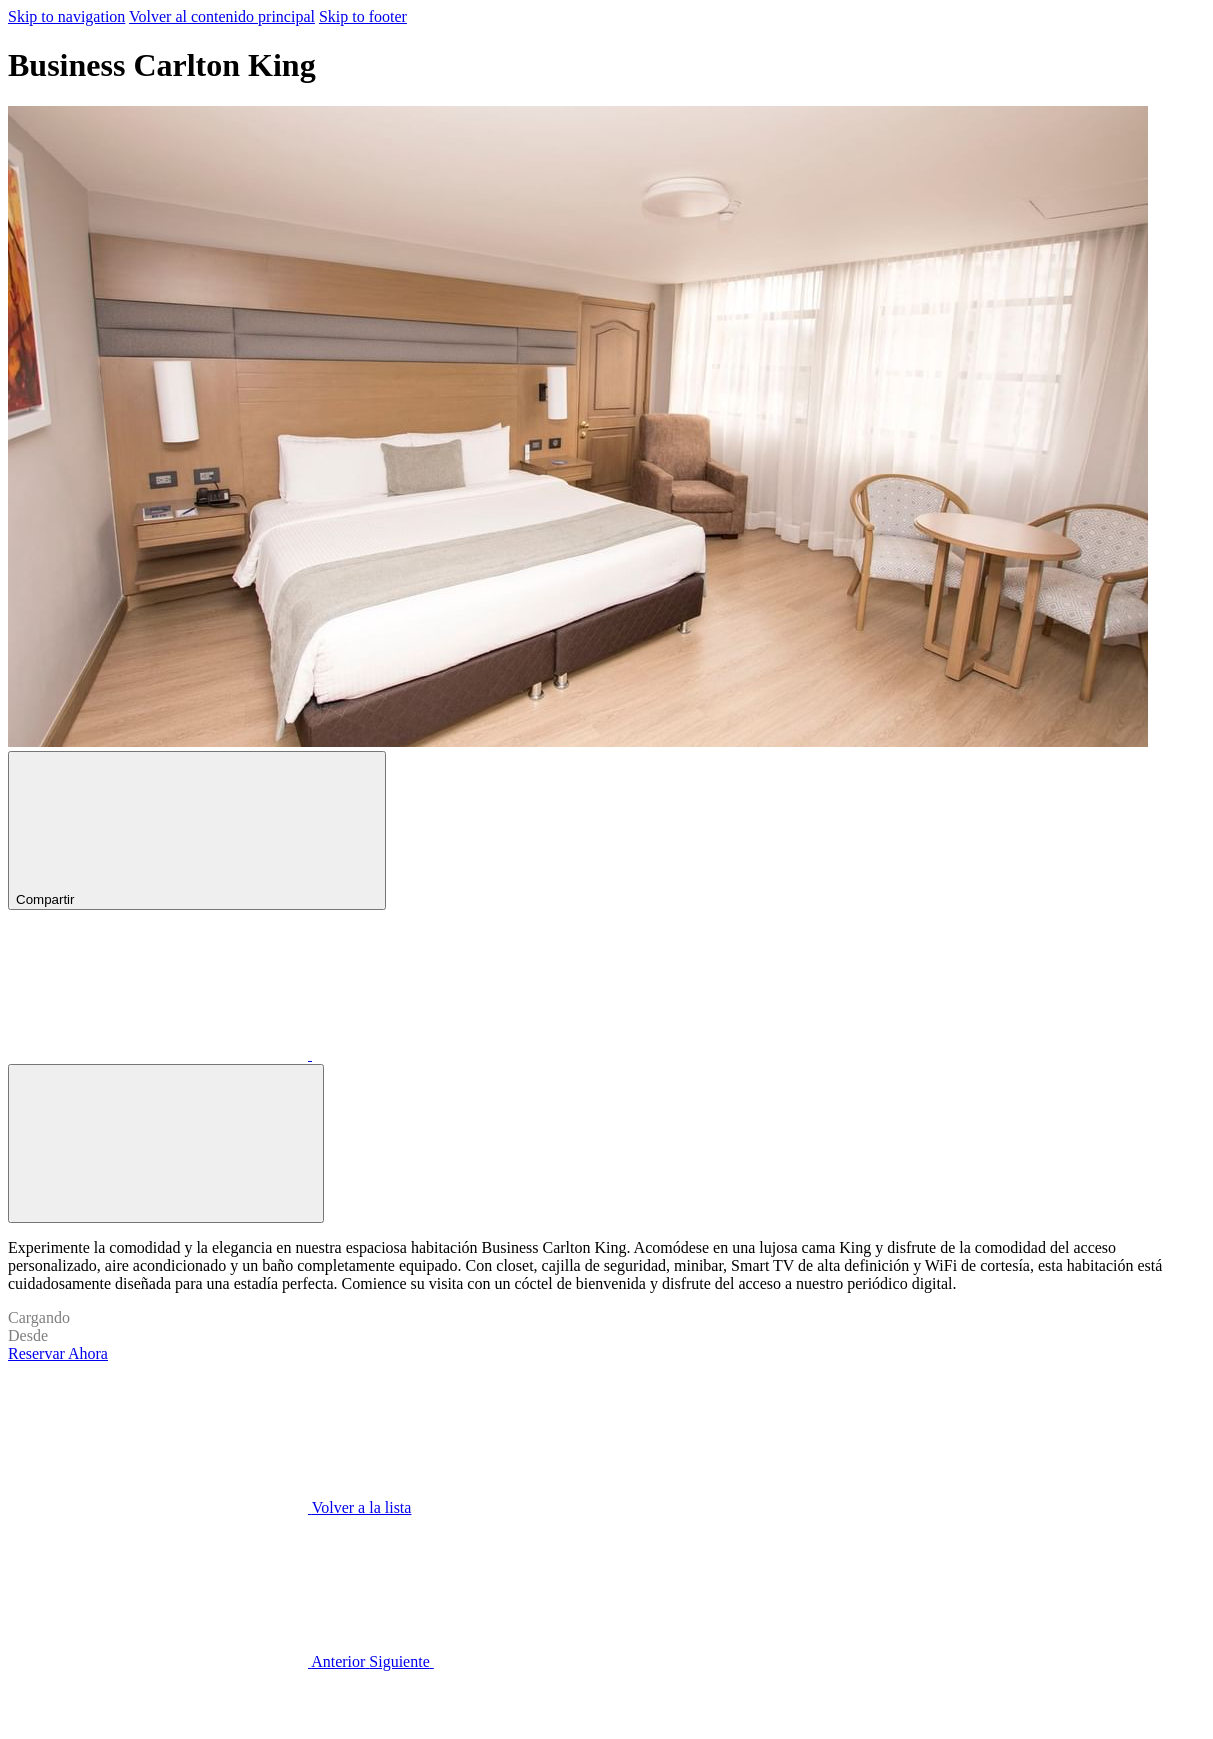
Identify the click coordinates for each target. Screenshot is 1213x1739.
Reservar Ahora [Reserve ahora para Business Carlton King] (58, 1353)
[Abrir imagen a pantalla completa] (166, 1143)
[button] (606, 428)
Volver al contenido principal (222, 16)
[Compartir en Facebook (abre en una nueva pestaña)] (160, 1054)
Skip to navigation (66, 16)
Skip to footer (363, 16)
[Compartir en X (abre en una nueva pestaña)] (462, 1054)
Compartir (197, 830)
